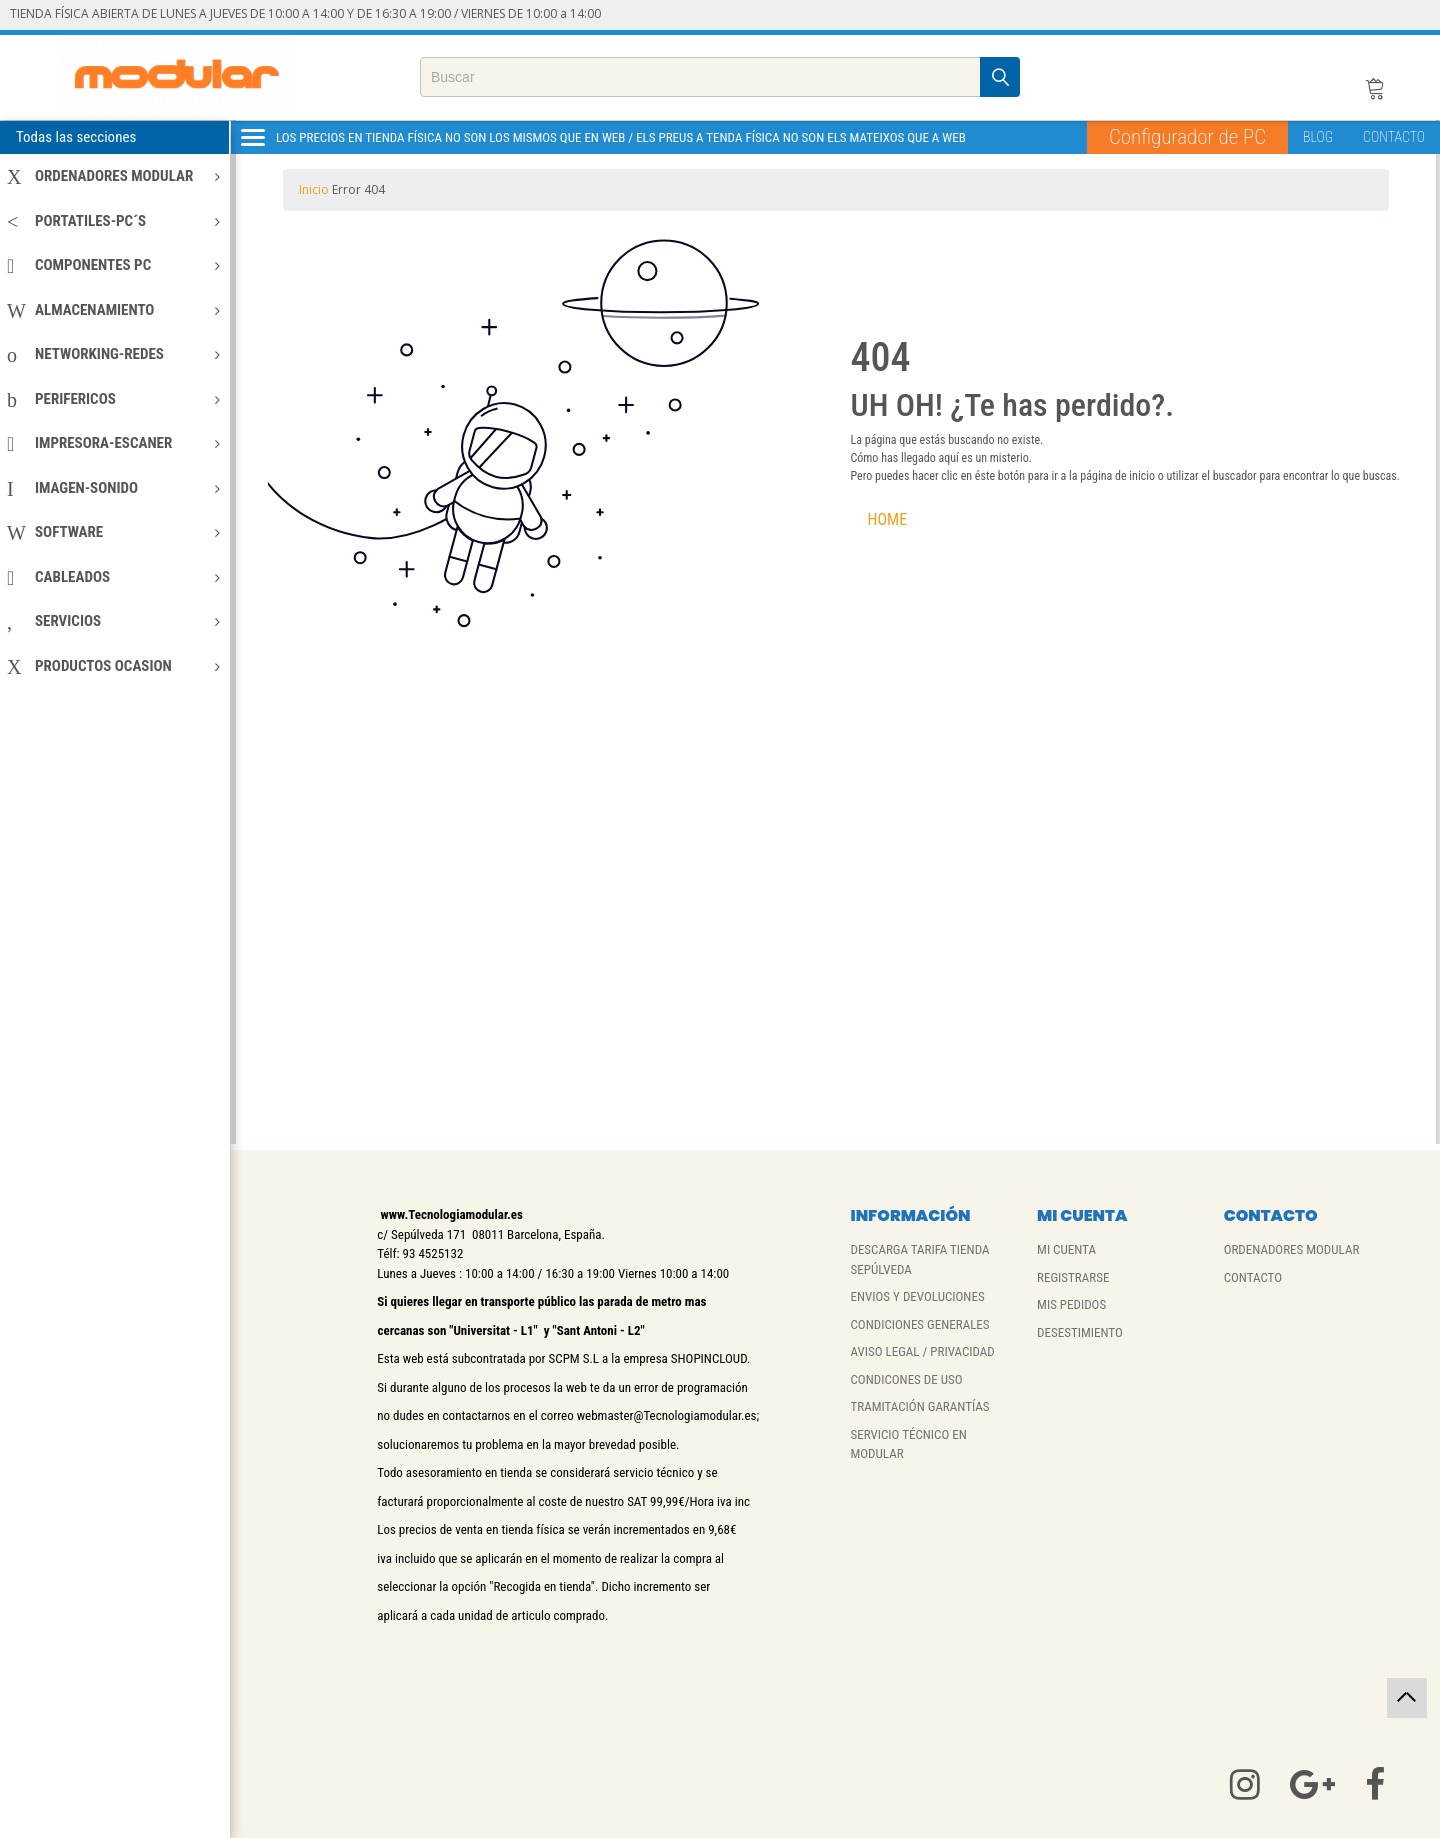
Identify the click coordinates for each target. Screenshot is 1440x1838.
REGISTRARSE (1073, 1277)
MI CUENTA (1066, 1249)
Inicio (315, 189)
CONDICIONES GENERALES (919, 1324)
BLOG (1318, 137)
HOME (888, 519)
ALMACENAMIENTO (113, 310)
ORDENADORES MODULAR (113, 176)
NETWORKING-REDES (113, 354)
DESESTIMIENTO (1080, 1332)
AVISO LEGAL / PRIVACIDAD (922, 1351)
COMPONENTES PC (113, 265)
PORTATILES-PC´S (113, 221)
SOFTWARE (113, 532)
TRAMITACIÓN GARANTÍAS (919, 1406)
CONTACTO (1394, 137)
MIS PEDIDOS (1071, 1304)
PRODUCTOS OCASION (113, 666)
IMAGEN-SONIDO (113, 488)
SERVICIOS (113, 621)
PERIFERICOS (113, 399)
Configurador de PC (1187, 137)
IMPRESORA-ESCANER (113, 443)
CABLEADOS (113, 577)
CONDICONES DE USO (906, 1379)
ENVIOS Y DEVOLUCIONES (917, 1296)
